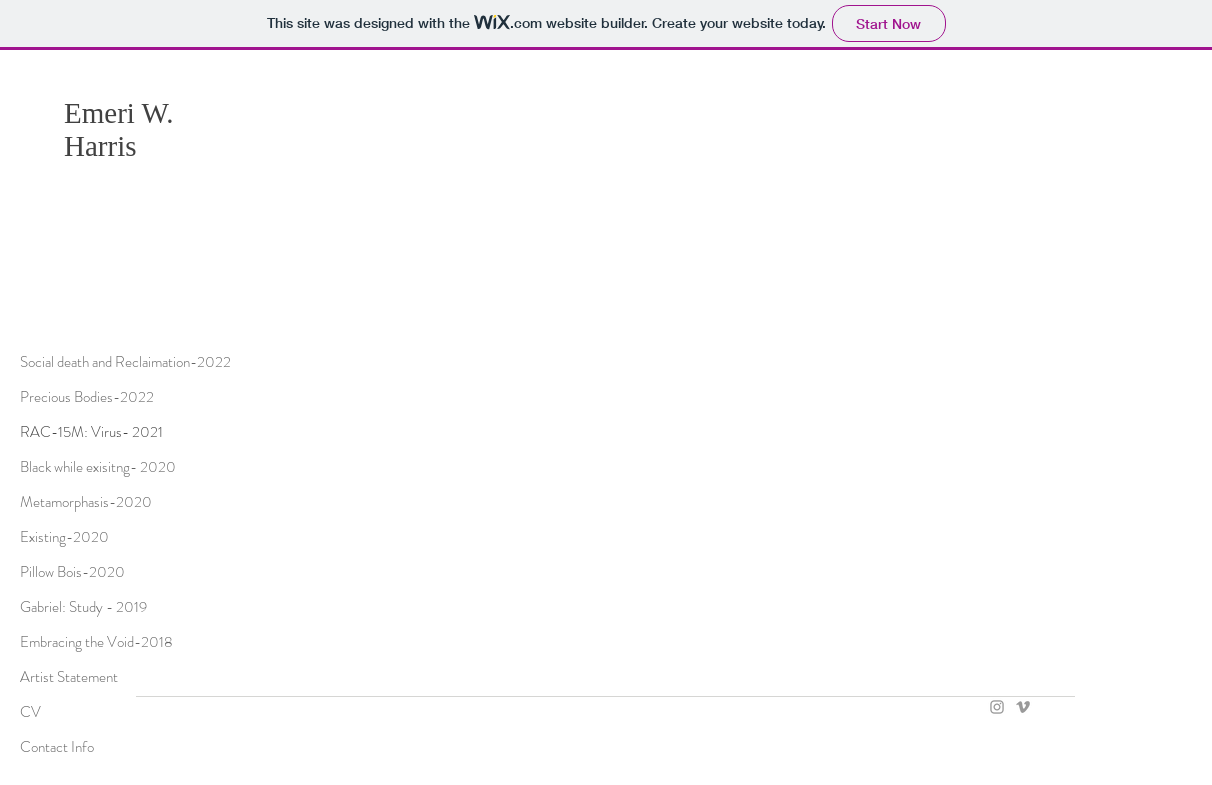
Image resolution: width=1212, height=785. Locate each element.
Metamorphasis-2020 (86, 502)
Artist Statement (69, 677)
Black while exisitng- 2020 (98, 467)
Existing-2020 (64, 537)
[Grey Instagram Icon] (997, 707)
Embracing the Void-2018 (96, 642)
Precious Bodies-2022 (87, 397)
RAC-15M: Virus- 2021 (91, 432)
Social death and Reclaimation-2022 (123, 362)
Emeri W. (119, 113)
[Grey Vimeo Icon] (1023, 707)
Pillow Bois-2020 (72, 572)
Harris (100, 146)
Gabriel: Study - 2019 (83, 607)
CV (30, 712)
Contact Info (57, 747)
